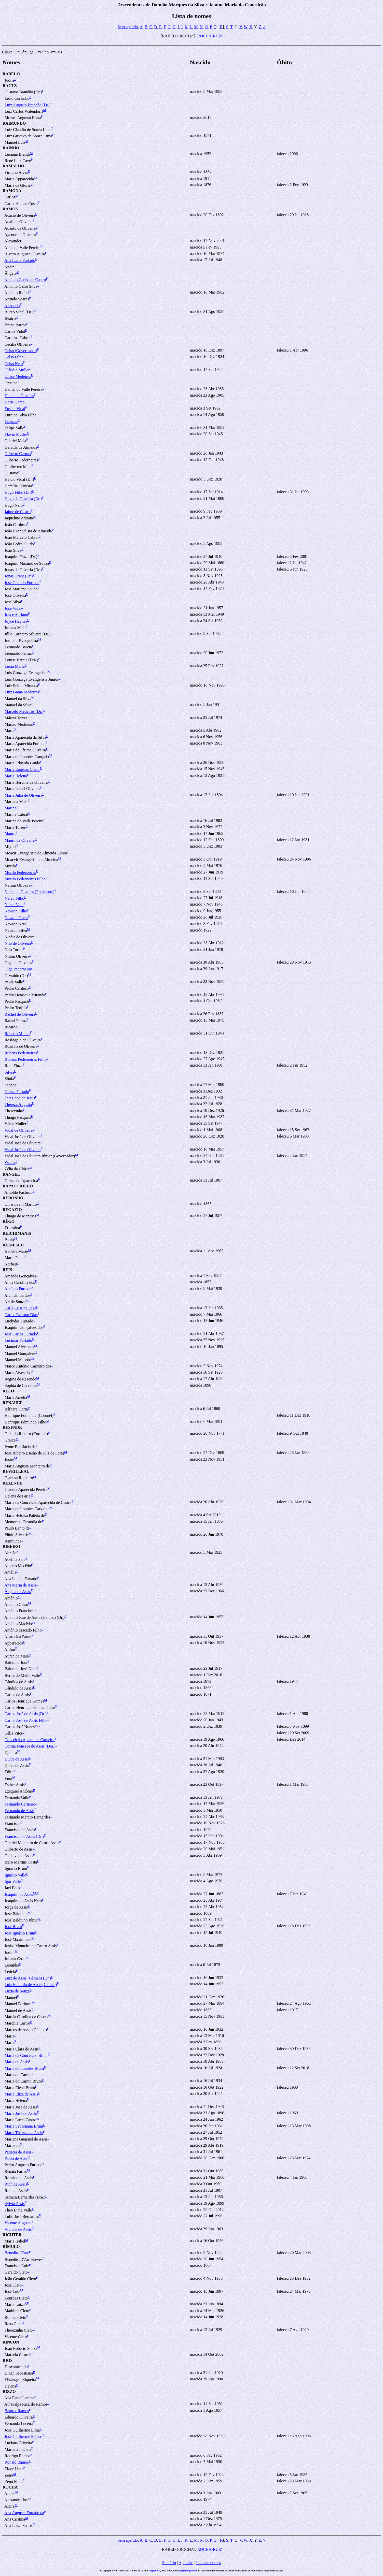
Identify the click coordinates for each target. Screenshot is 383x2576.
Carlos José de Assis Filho (26, 1720)
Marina (10, 808)
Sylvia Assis (15, 2204)
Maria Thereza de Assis (24, 2133)
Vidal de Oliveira (19, 1130)
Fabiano (11, 421)
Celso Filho (14, 357)
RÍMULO (11, 2246)
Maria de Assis (17, 2062)
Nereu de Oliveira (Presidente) (29, 892)
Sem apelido (128, 27)
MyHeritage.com (188, 2570)
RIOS (7, 2360)
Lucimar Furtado (18, 1340)
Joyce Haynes (16, 621)
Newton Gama (16, 917)
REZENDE (12, 1483)
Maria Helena (16, 776)
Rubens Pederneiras (21, 1053)
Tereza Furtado (17, 1091)
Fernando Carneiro (20, 1804)
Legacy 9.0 (154, 2570)
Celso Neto (14, 363)
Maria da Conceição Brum (26, 2055)
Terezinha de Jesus (20, 1098)
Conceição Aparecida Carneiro (29, 1740)
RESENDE (12, 1427)
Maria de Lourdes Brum (24, 2068)
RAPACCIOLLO (18, 1186)
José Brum (13, 1927)
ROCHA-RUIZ (210, 36)
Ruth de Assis (16, 2184)
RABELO (11, 74)
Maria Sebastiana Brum (24, 2126)
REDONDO (13, 1198)
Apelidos (186, 2562)
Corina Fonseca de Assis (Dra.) (30, 1746)
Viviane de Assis (18, 2229)
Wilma (10, 1162)
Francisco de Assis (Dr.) (24, 1836)
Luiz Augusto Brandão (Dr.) (27, 105)
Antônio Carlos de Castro (25, 280)
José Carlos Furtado (21, 1334)
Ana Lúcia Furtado (19, 260)
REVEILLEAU (16, 1471)
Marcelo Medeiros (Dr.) (24, 711)
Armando (12, 305)
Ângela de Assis (18, 1592)
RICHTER (12, 2235)
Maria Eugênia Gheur (22, 769)
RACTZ (10, 85)
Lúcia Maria (15, 666)
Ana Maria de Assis (20, 1585)
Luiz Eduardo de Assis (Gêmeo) (31, 1985)
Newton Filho (16, 911)
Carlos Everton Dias (21, 1315)
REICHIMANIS (17, 1233)
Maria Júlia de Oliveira (23, 795)
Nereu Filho (14, 898)
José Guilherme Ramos (23, 2436)
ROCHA (10, 2487)
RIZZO (9, 2391)
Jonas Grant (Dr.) (19, 576)
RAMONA (12, 190)
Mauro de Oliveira (20, 840)
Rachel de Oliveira (20, 1014)
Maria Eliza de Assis (21, 2094)
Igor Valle (13, 1881)
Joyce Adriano (16, 615)
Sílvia (9, 1072)
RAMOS (10, 209)
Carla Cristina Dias (20, 1308)
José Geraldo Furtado (22, 582)
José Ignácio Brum (20, 1933)
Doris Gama (14, 402)
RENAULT (12, 1403)
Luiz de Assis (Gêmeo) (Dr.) (28, 1978)
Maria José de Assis (21, 2113)
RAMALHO (13, 166)
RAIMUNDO (14, 123)
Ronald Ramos (17, 2462)
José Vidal (13, 608)
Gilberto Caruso (18, 454)
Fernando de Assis (19, 1811)
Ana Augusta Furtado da (24, 2513)
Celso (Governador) (21, 350)
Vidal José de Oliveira (23, 1149)
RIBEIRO (11, 1546)
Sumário (169, 2562)
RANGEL (11, 1174)
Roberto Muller (17, 1033)
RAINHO (11, 148)
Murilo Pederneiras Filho (25, 879)
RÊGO (9, 1221)
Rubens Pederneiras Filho (25, 1059)
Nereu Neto (14, 905)
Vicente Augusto (18, 2223)
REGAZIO (12, 1209)
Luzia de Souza (17, 1991)
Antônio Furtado (17, 1289)
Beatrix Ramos (17, 2411)
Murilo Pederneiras (20, 872)
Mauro (10, 834)
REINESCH (13, 1245)
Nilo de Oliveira (18, 943)
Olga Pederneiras (19, 969)
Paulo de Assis (16, 2158)
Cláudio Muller (17, 370)
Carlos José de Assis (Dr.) (26, 1714)
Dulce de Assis (17, 1759)
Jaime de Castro (18, 512)
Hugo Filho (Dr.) (18, 492)
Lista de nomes (208, 2562)
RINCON (11, 2342)
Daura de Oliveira (19, 396)
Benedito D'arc (17, 2253)
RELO (8, 1391)
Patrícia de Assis (18, 2152)
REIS (7, 1270)
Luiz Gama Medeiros (22, 692)
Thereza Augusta (18, 1104)
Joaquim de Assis (19, 1894)
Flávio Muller (16, 434)
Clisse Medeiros (18, 376)
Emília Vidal (15, 408)
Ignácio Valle (15, 1875)
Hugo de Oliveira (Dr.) (23, 499)
